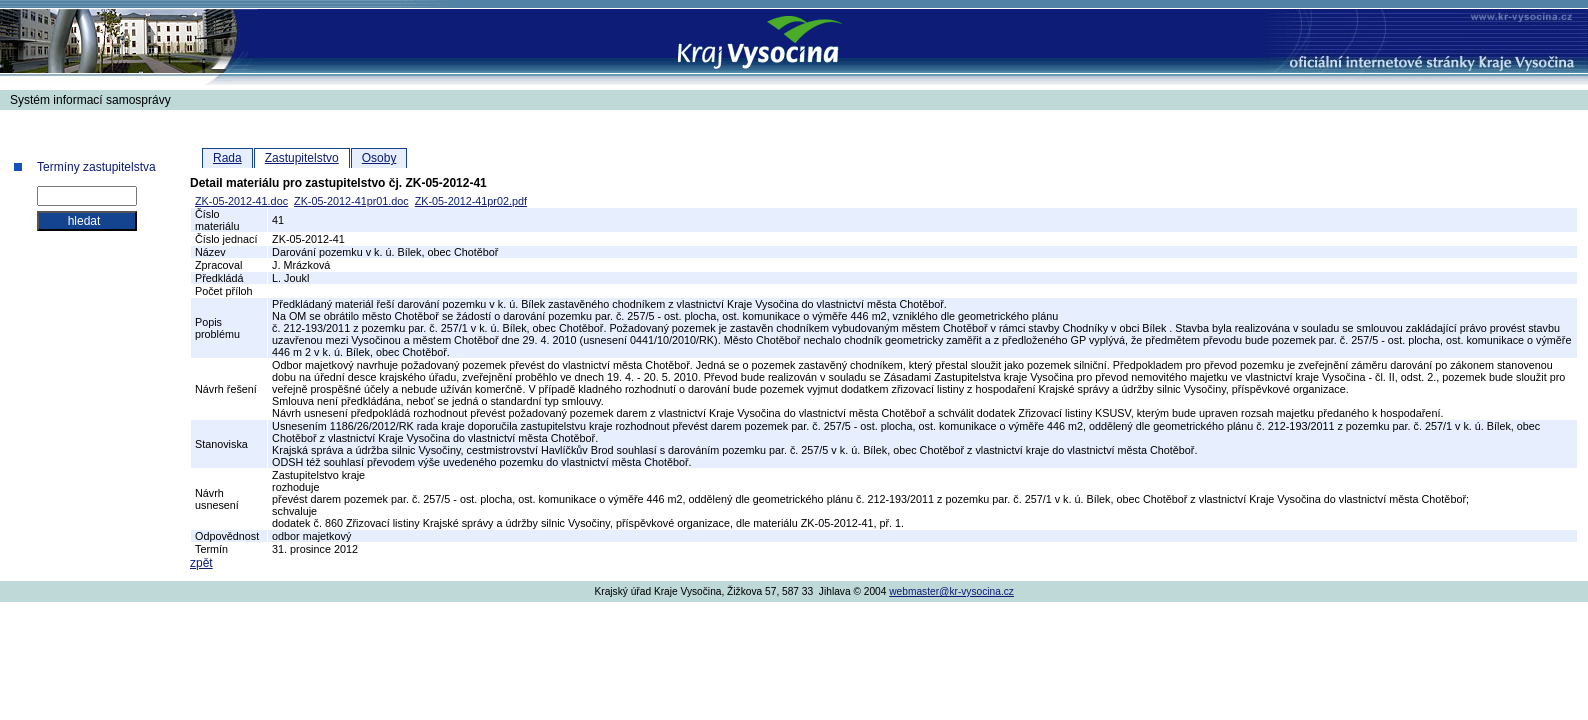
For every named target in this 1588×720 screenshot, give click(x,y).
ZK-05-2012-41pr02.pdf (471, 201)
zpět (201, 563)
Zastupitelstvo (302, 158)
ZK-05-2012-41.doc (241, 201)
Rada (227, 158)
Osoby (379, 158)
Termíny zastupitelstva (96, 167)
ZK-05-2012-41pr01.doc (351, 201)
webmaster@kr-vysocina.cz (951, 591)
